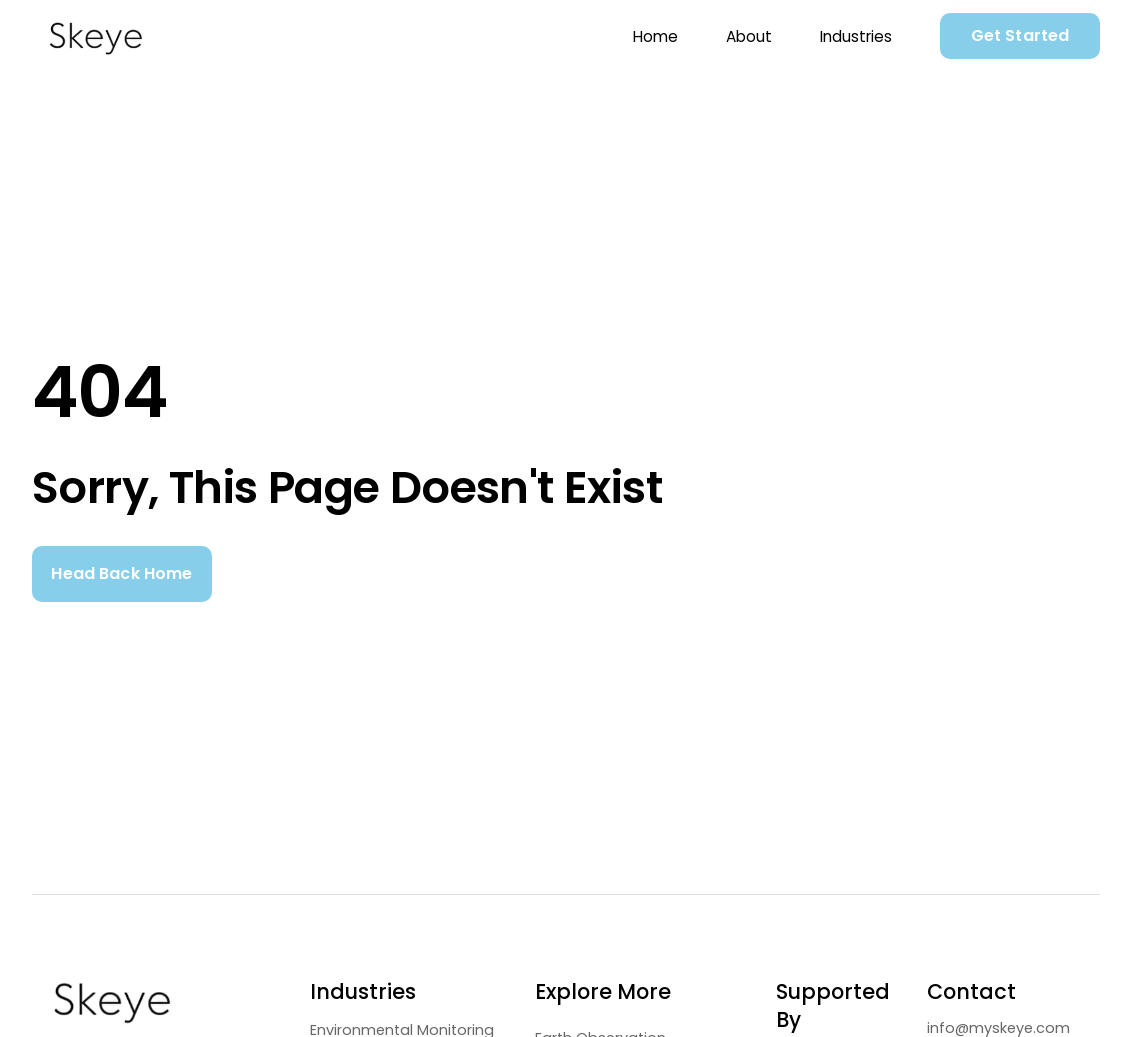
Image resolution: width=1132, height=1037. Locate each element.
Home (655, 36)
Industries (856, 36)
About (749, 36)
